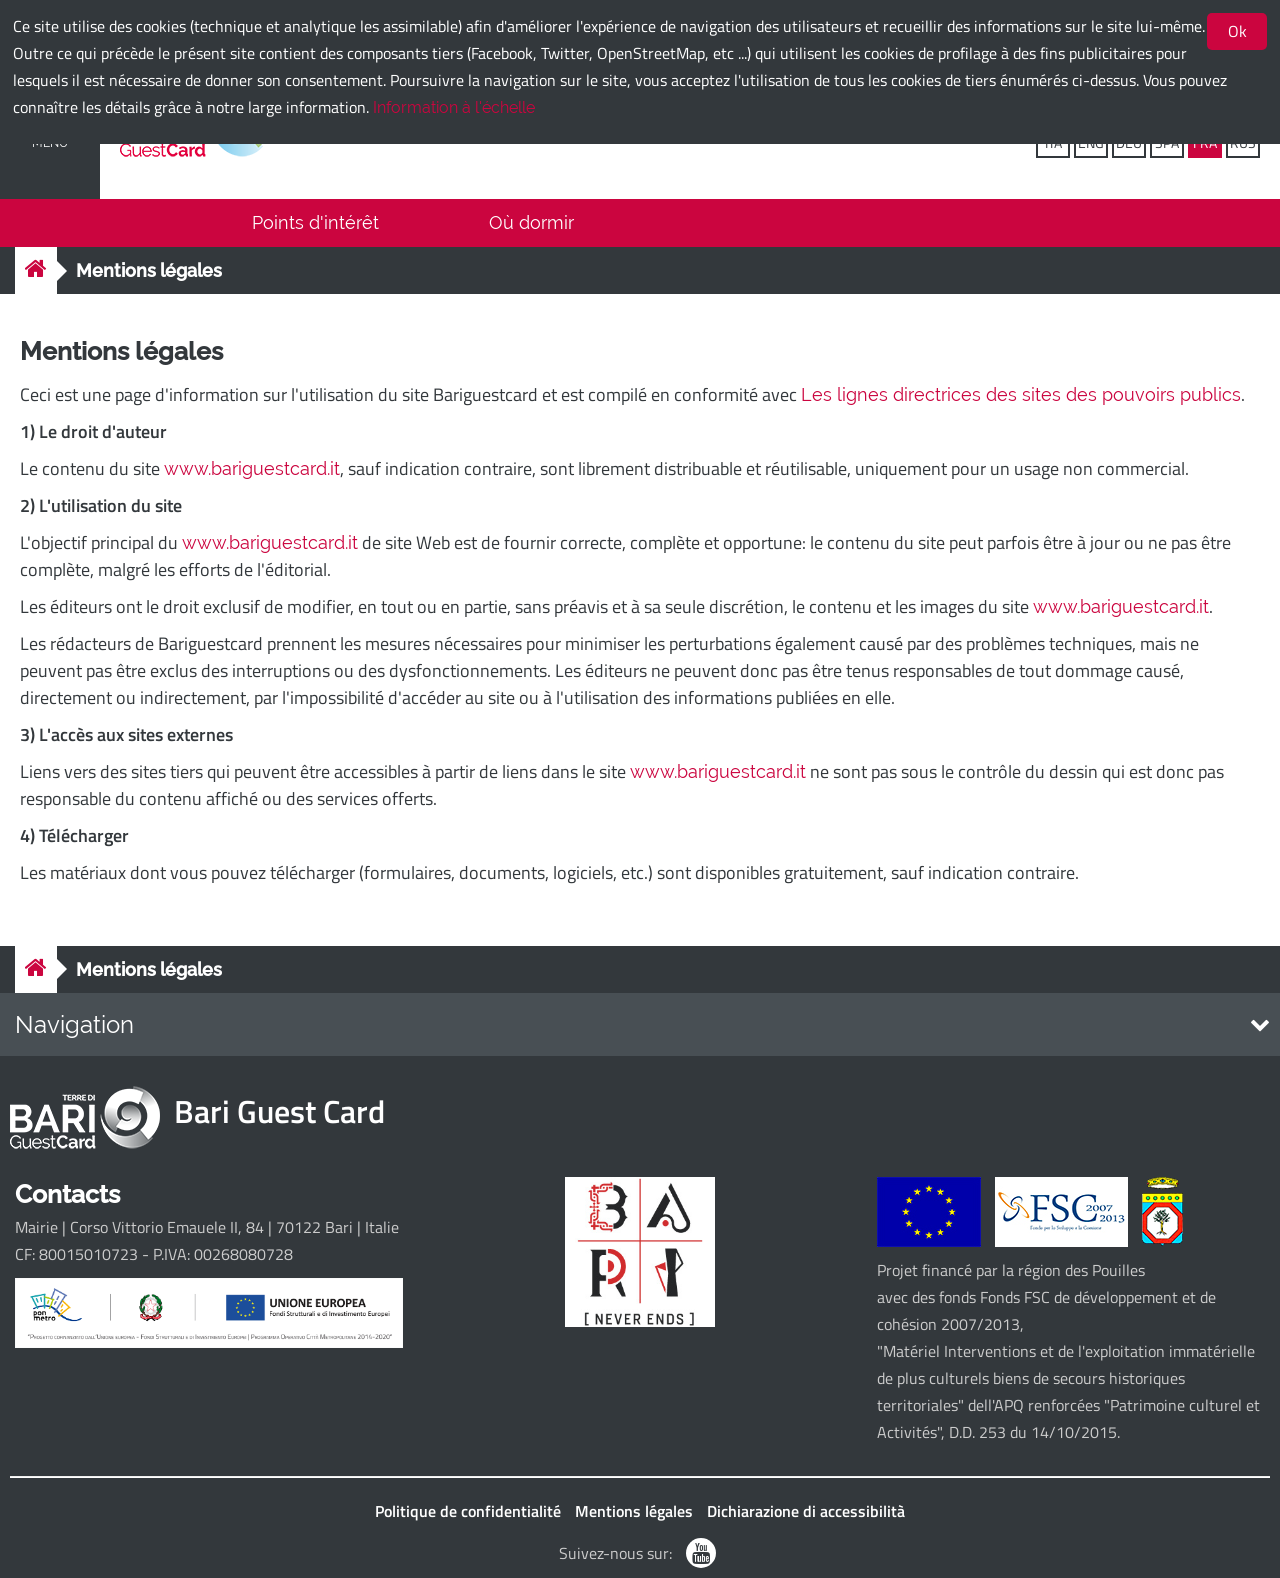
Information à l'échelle (454, 107)
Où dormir (531, 222)
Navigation (74, 1024)
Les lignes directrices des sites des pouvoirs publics (1021, 394)
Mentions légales (149, 270)
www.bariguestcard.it (252, 468)
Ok (1237, 31)
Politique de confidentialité (468, 1511)
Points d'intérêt (315, 222)
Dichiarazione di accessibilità (806, 1511)
